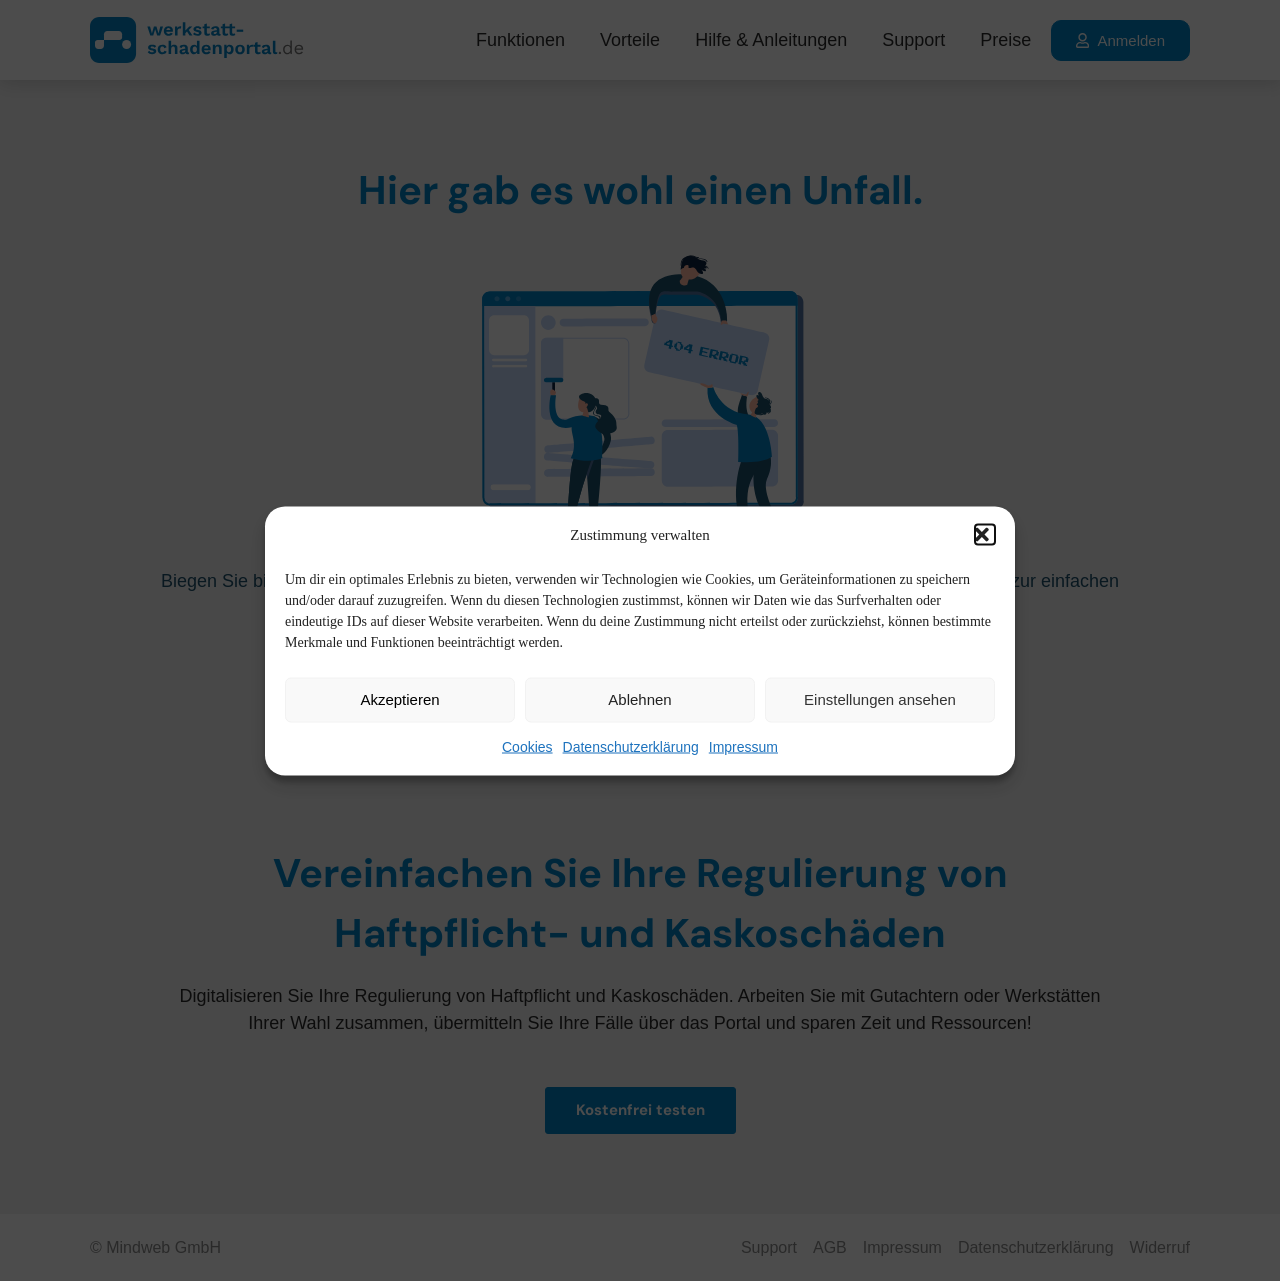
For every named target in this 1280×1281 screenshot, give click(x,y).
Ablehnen (639, 699)
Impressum (743, 746)
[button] (985, 535)
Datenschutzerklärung (631, 746)
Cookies (527, 746)
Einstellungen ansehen (880, 699)
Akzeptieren (399, 699)
